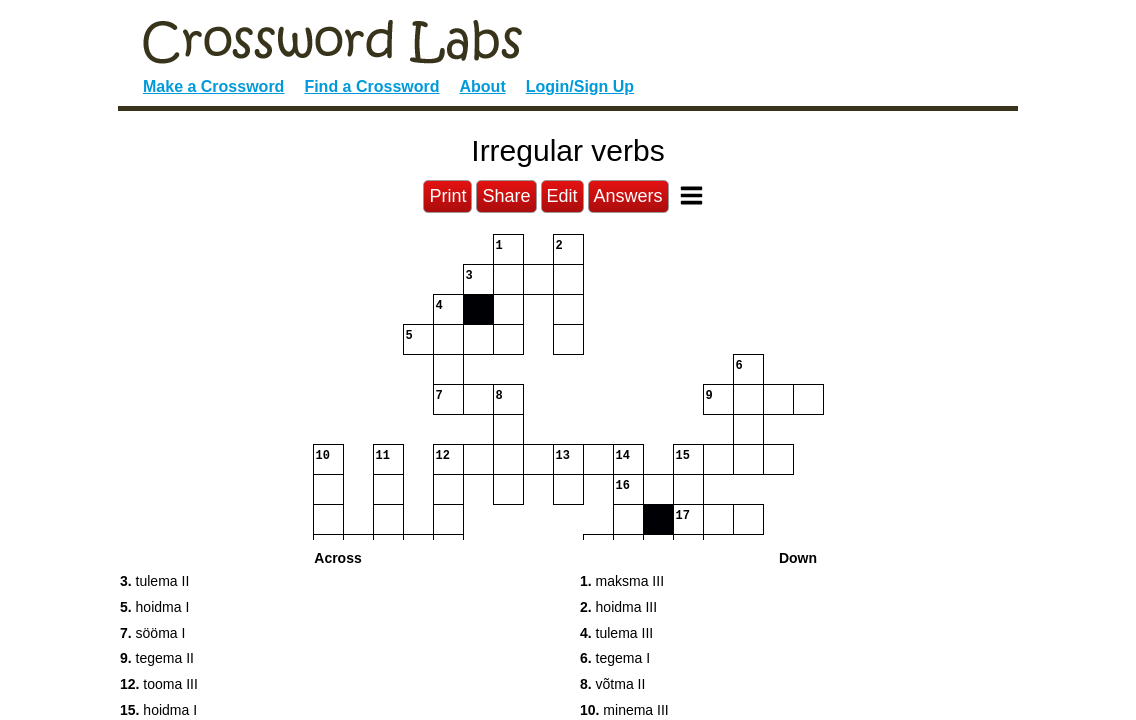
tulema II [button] (154, 581)
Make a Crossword (213, 86)
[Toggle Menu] (691, 195)
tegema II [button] (157, 658)
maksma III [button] (622, 581)
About (483, 86)
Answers (628, 196)
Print (447, 196)
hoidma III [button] (618, 607)
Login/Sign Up (580, 86)
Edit (562, 196)
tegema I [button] (615, 658)
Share (506, 196)
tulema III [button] (616, 633)
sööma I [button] (152, 633)
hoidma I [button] (154, 607)
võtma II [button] (612, 684)
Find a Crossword (371, 86)
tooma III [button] (159, 684)
